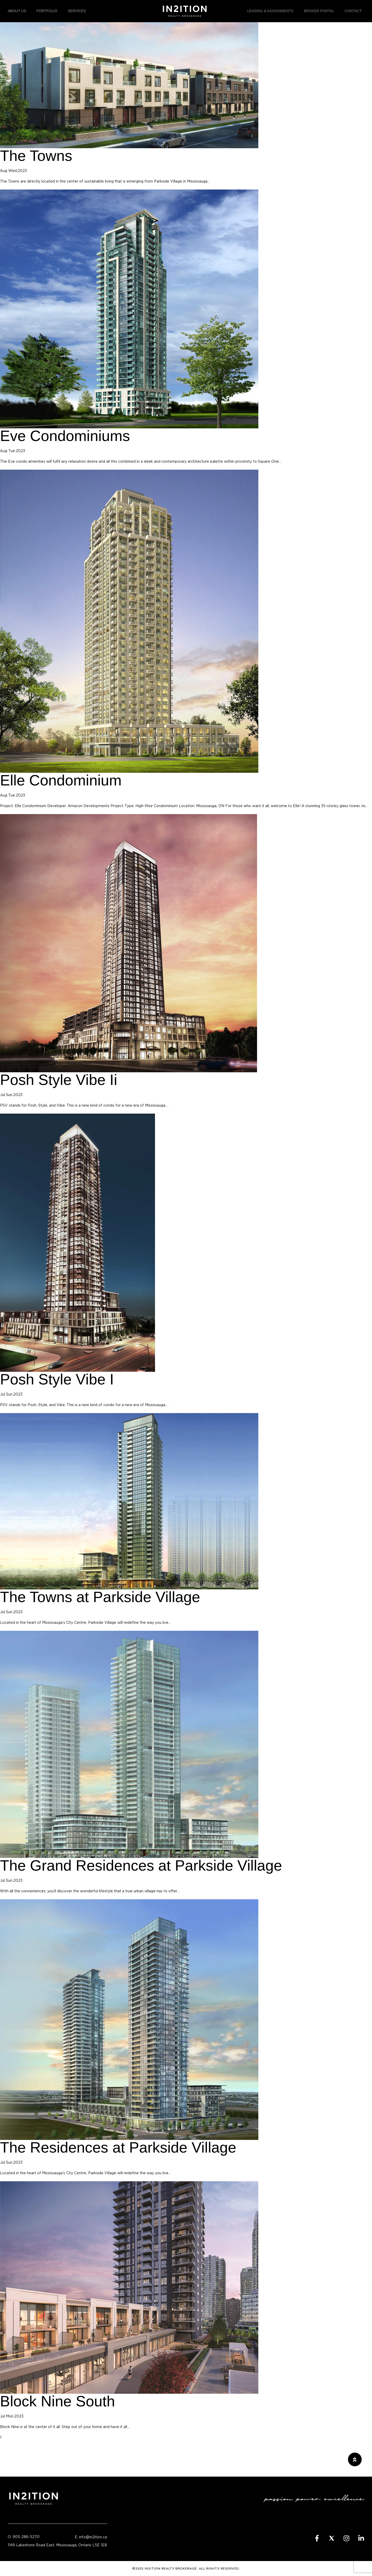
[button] (355, 2459)
